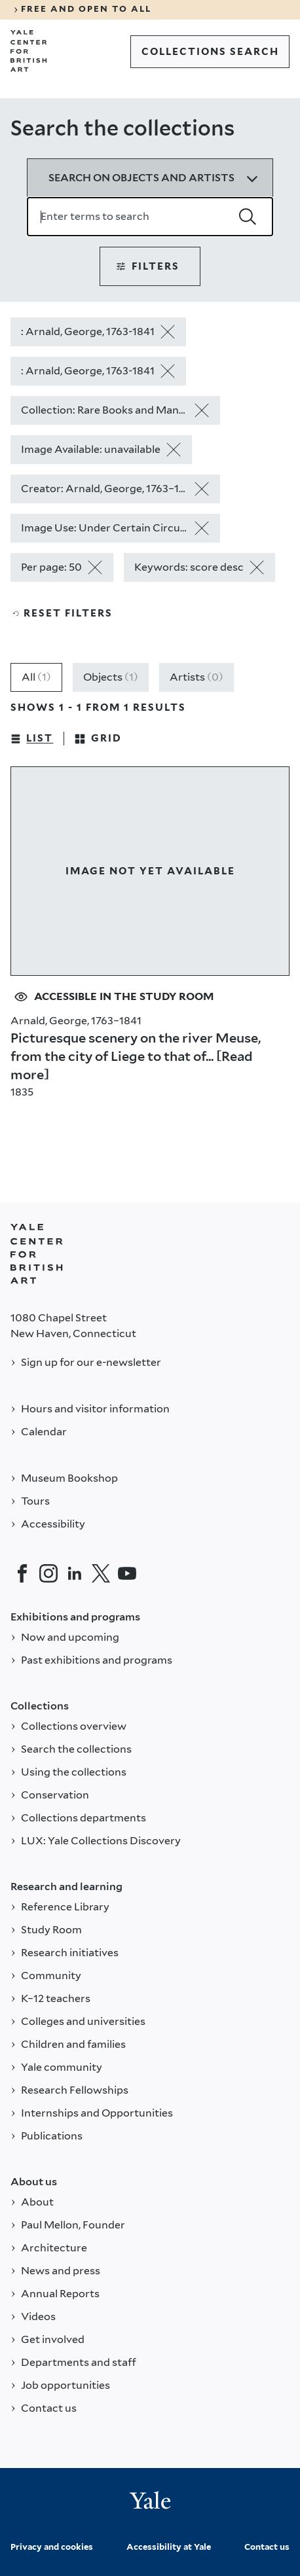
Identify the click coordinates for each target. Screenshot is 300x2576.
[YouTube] (127, 1573)
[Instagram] (48, 1573)
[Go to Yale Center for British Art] (28, 51)
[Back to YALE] (36, 1254)
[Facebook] (22, 1573)
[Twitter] (100, 1573)
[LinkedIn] (74, 1573)
